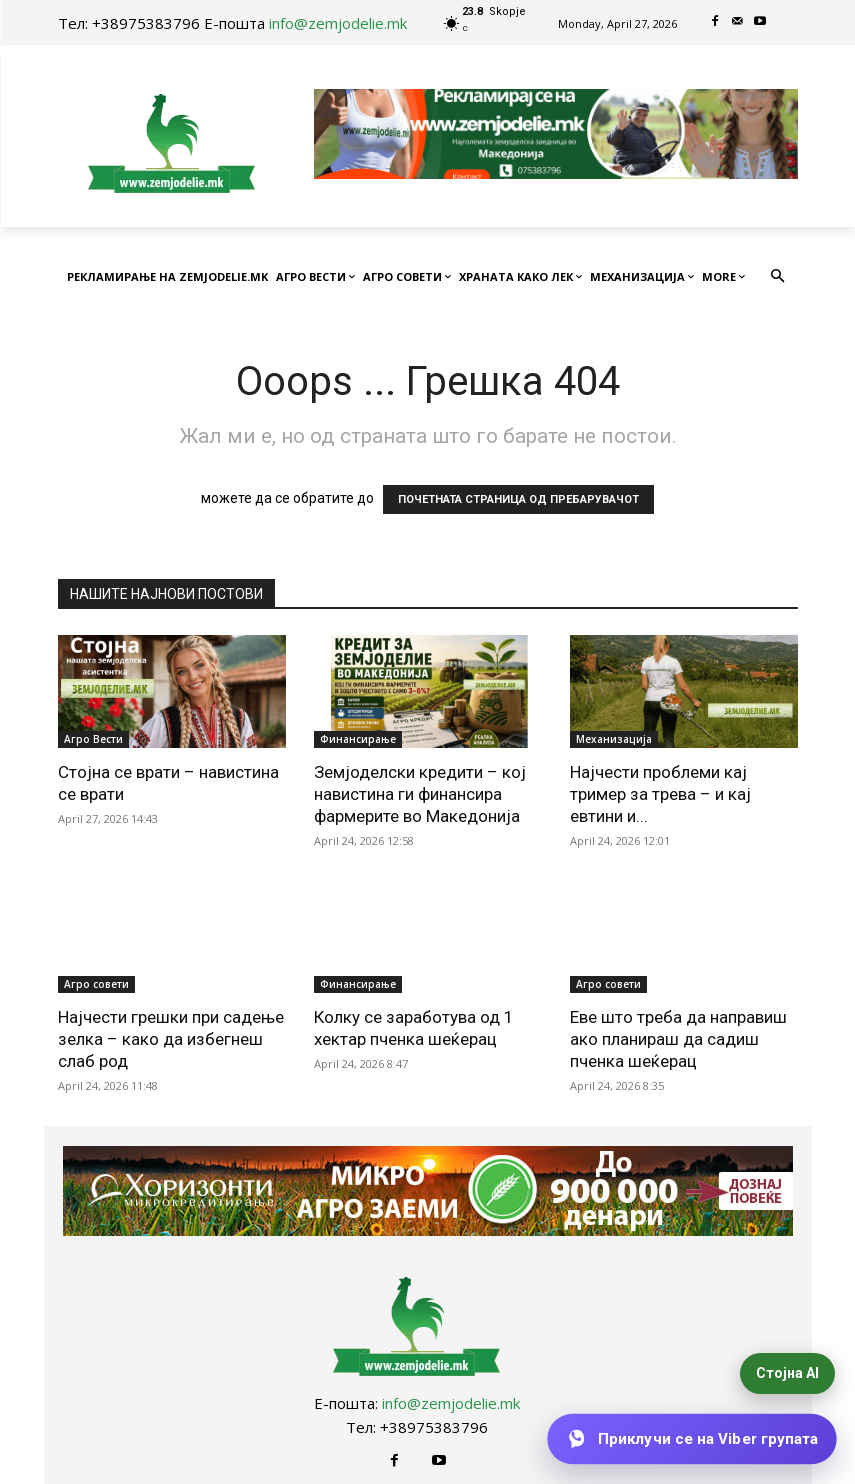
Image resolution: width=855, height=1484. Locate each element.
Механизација (614, 739)
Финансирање (358, 739)
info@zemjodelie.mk (338, 23)
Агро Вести (93, 739)
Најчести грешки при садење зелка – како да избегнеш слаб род (171, 1039)
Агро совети (96, 984)
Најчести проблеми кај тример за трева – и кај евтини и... (660, 794)
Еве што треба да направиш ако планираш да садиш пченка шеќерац (678, 1039)
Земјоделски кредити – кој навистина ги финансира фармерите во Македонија (420, 794)
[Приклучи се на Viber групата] (691, 1439)
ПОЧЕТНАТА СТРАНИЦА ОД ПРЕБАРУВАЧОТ (518, 499)
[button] (777, 277)
